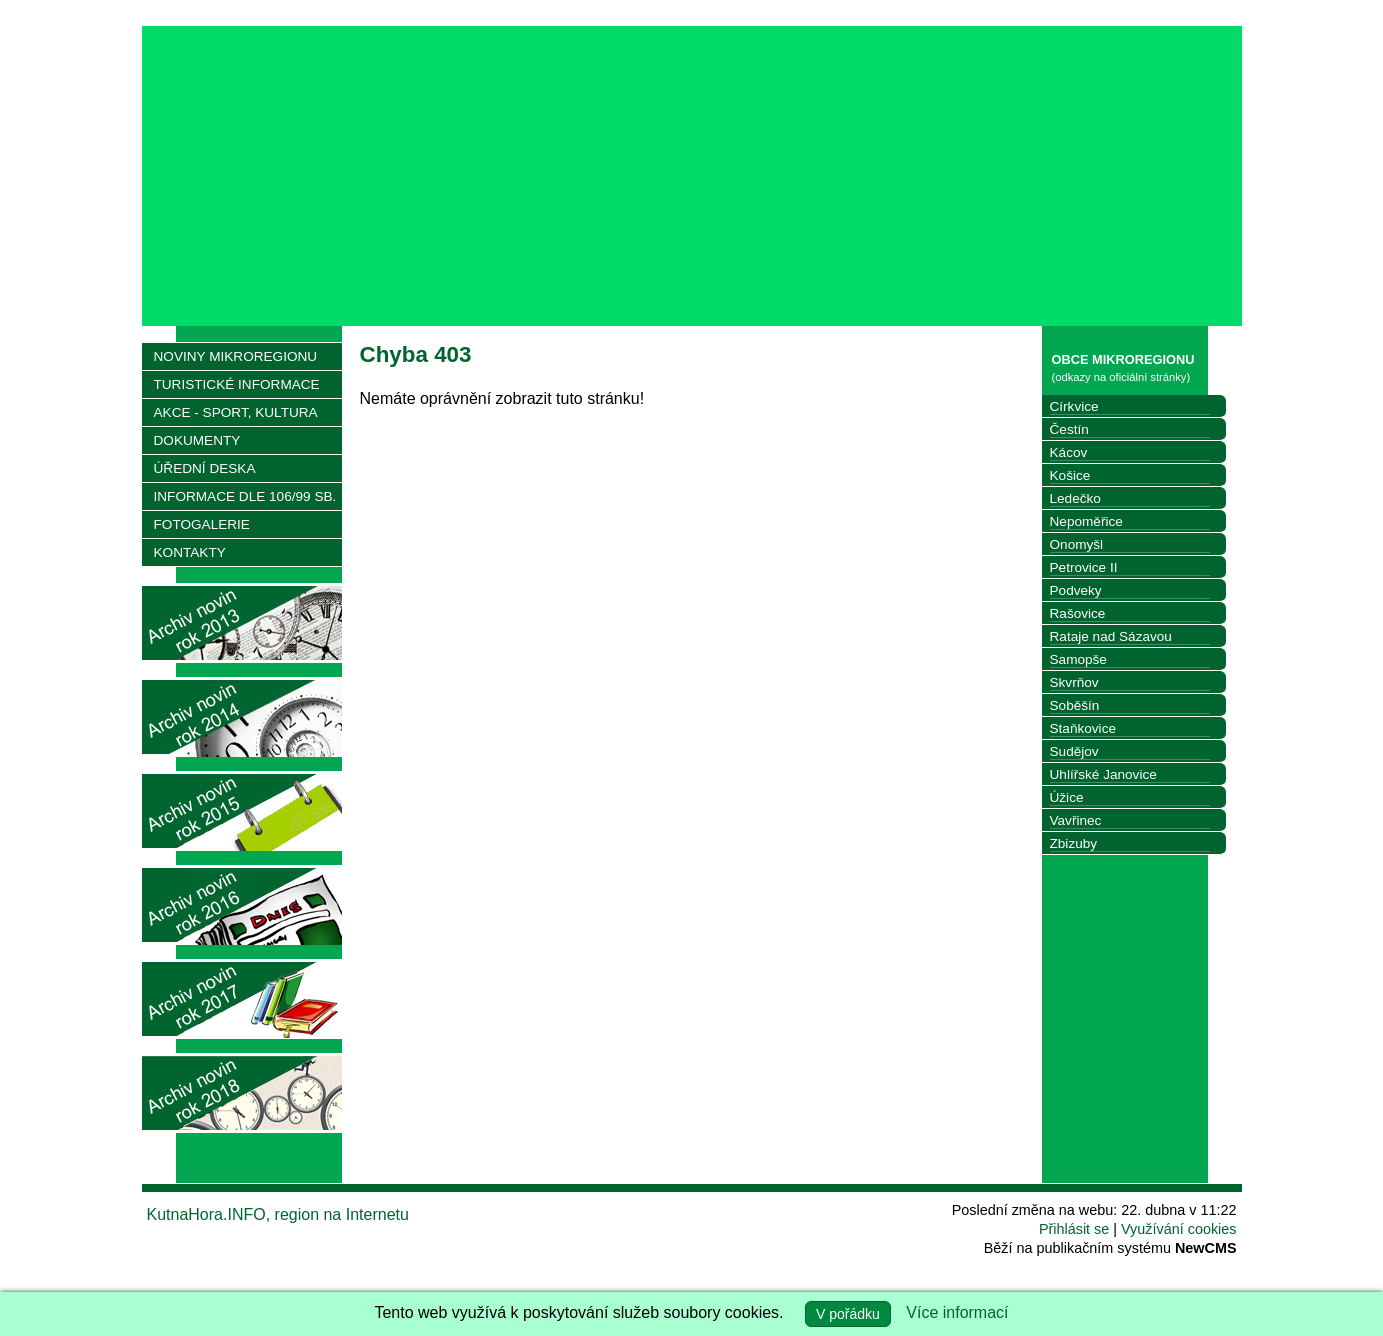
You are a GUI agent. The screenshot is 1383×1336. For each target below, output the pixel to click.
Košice (1070, 475)
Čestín (1069, 429)
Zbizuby (1074, 843)
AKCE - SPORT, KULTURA (236, 412)
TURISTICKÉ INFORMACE (237, 384)
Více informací (957, 1312)
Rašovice (1078, 613)
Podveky (1076, 590)
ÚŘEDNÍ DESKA (205, 468)
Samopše (1078, 659)
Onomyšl (1077, 544)
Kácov (1069, 452)
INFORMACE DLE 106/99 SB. (245, 496)
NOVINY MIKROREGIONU (236, 356)
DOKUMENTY (197, 440)
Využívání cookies (1178, 1229)
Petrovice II (1084, 567)
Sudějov (1074, 751)
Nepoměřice (1086, 521)
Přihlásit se (1074, 1229)
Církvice (1074, 406)
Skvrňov (1074, 682)
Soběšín (1075, 705)
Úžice (1067, 797)
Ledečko (1075, 498)
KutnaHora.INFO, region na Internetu (278, 1214)
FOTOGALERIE (202, 524)
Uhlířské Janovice (1103, 774)
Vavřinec (1076, 820)
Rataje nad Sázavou (1111, 636)
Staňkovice (1083, 728)
